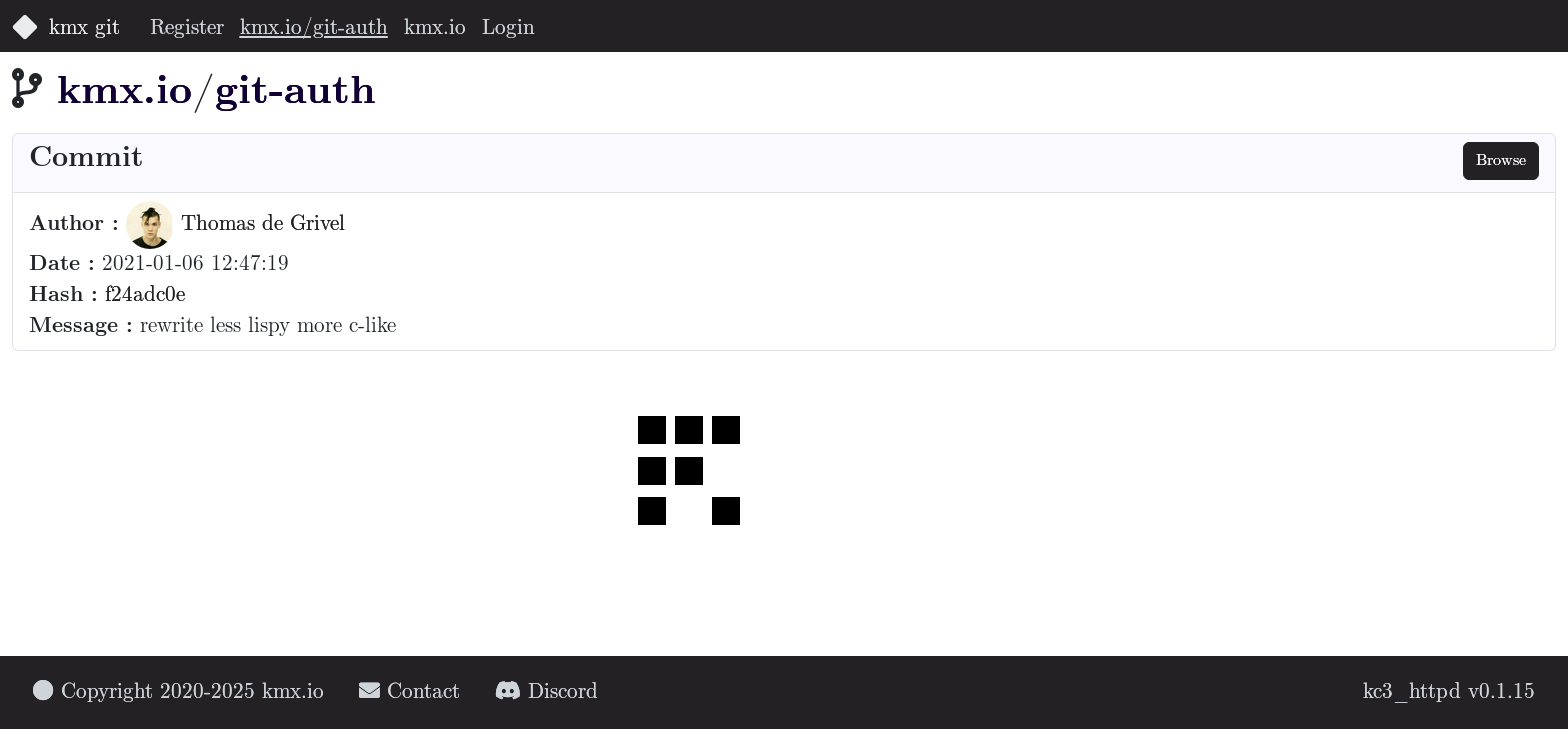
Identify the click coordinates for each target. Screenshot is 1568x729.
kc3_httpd (1412, 692)
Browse (1501, 160)
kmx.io (435, 28)
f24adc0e (145, 295)
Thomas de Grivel (235, 224)
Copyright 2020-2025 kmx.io (178, 692)
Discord (546, 692)
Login (508, 28)
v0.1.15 (1501, 692)
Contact (409, 692)
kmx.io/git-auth (314, 28)
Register (187, 28)
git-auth (295, 92)
